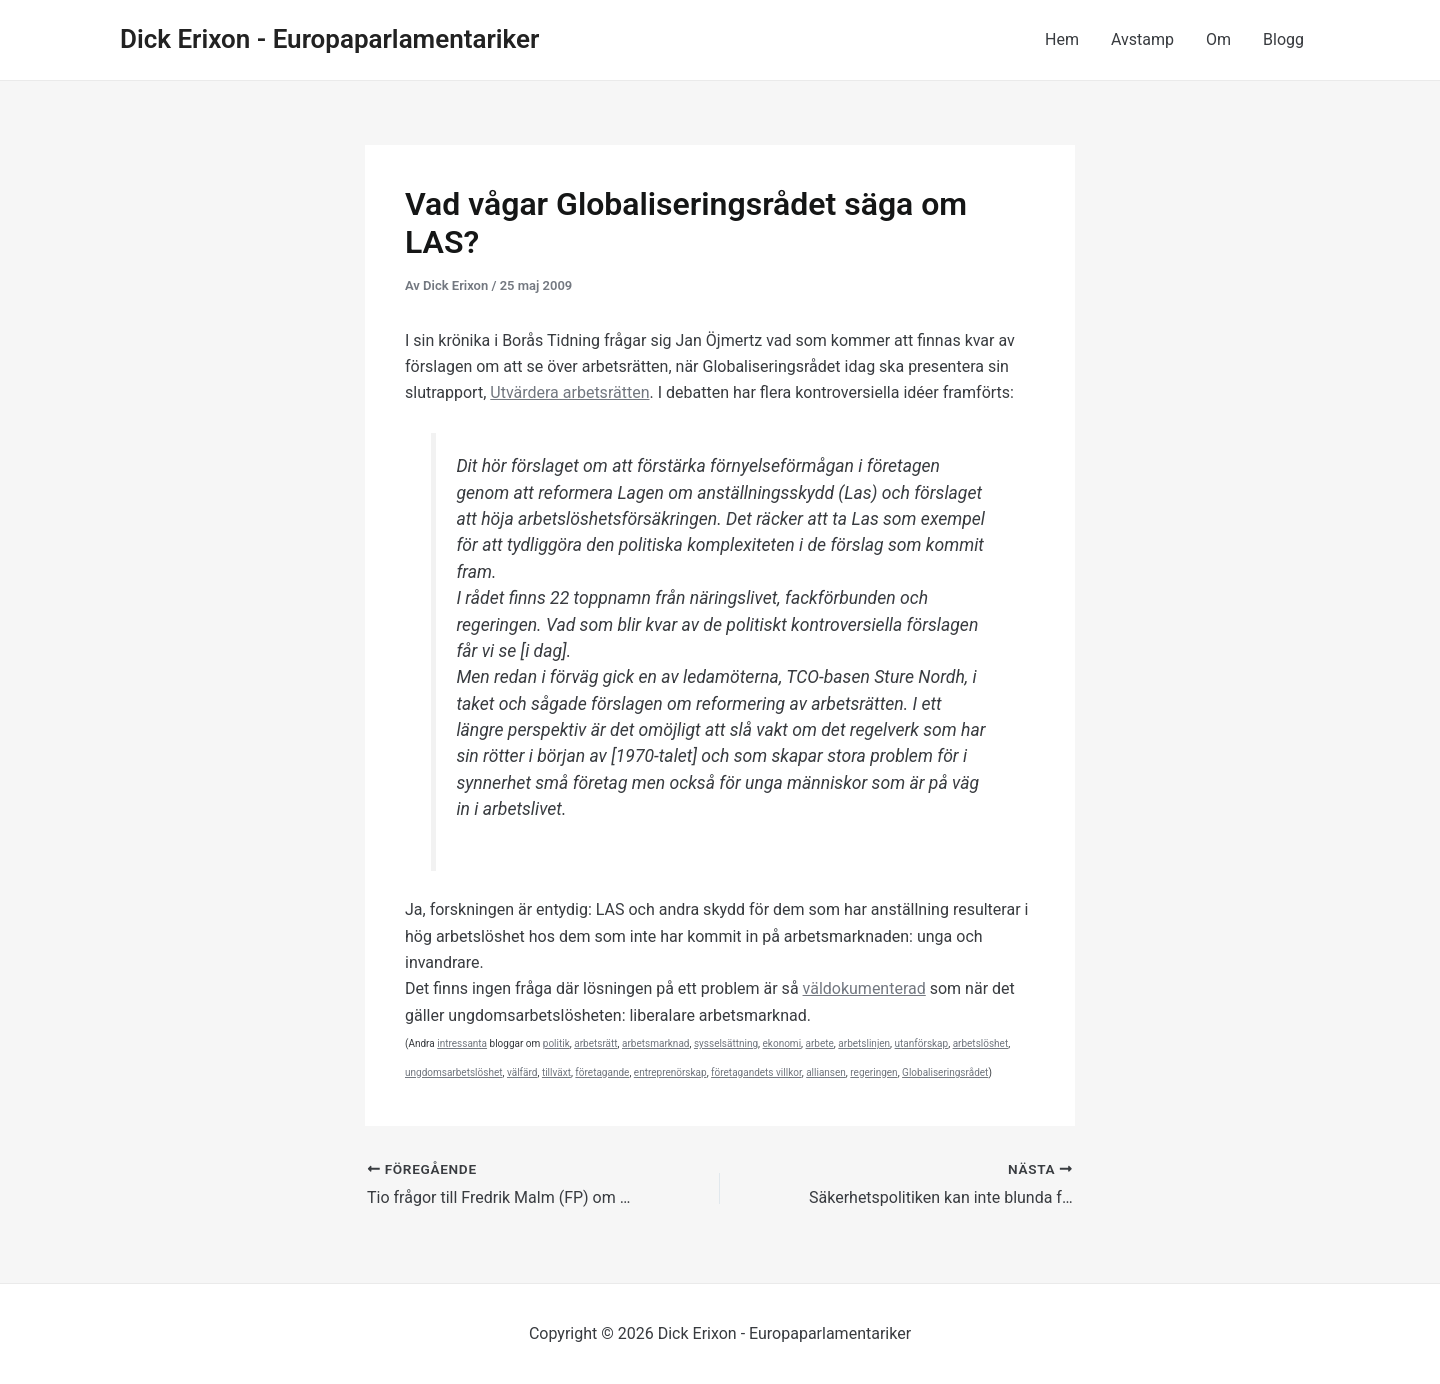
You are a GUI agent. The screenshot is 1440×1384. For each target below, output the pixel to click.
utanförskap (922, 1043)
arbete (820, 1043)
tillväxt (556, 1072)
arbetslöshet (981, 1043)
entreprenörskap (670, 1072)
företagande (602, 1072)
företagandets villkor (756, 1072)
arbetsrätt (595, 1043)
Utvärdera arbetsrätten (569, 392)
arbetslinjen (864, 1043)
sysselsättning (726, 1043)
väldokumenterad (864, 988)
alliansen (826, 1072)
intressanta (462, 1043)
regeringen (873, 1072)
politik (556, 1043)
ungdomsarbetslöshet (453, 1072)
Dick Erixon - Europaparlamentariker (329, 39)
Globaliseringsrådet (945, 1072)
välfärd (522, 1072)
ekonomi (782, 1043)
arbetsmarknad (655, 1043)
